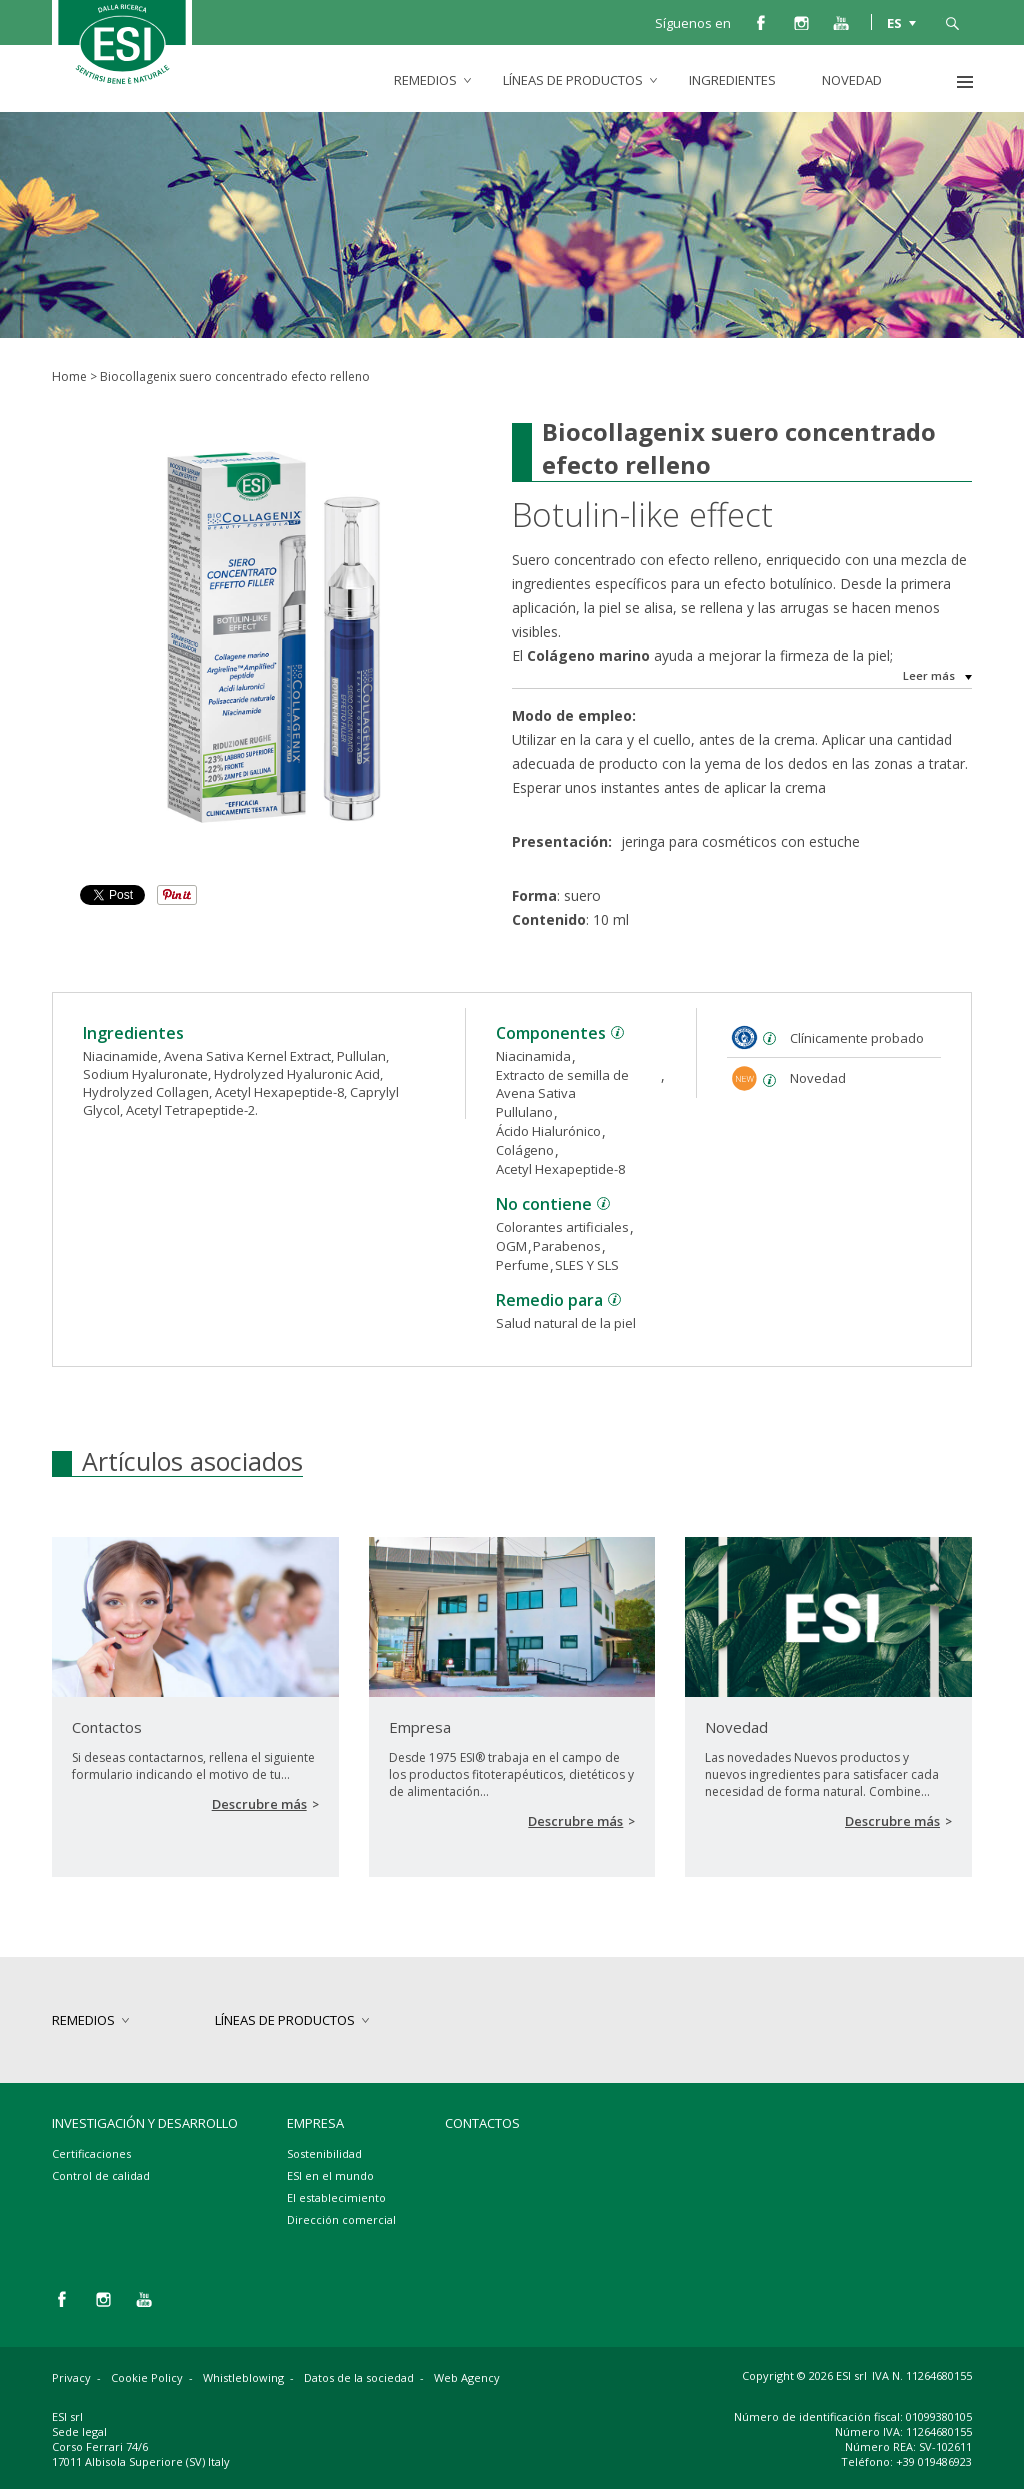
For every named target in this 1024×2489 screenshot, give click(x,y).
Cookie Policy (147, 2377)
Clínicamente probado (857, 1038)
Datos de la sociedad (359, 2377)
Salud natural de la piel (566, 1323)
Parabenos (567, 1246)
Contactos (482, 2123)
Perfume (522, 1265)
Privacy (71, 2377)
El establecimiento (336, 2197)
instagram (801, 22)
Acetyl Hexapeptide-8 (560, 1169)
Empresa (315, 2123)
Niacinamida (533, 1056)
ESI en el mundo (330, 2175)
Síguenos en (693, 23)
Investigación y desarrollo (145, 2123)
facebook (761, 22)
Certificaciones (91, 2153)
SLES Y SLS (587, 1265)
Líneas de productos (573, 80)
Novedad (852, 80)
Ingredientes (732, 80)
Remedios (425, 80)
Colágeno (525, 1150)
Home (69, 376)
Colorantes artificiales (562, 1227)
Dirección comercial (341, 2219)
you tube (841, 22)
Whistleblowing (243, 2377)
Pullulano (524, 1112)
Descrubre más (259, 1804)
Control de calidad (101, 2175)
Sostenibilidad (324, 2153)
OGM (511, 1246)
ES (894, 22)
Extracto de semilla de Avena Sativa (562, 1084)
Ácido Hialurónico (548, 1131)
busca (952, 22)
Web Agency (467, 2377)
